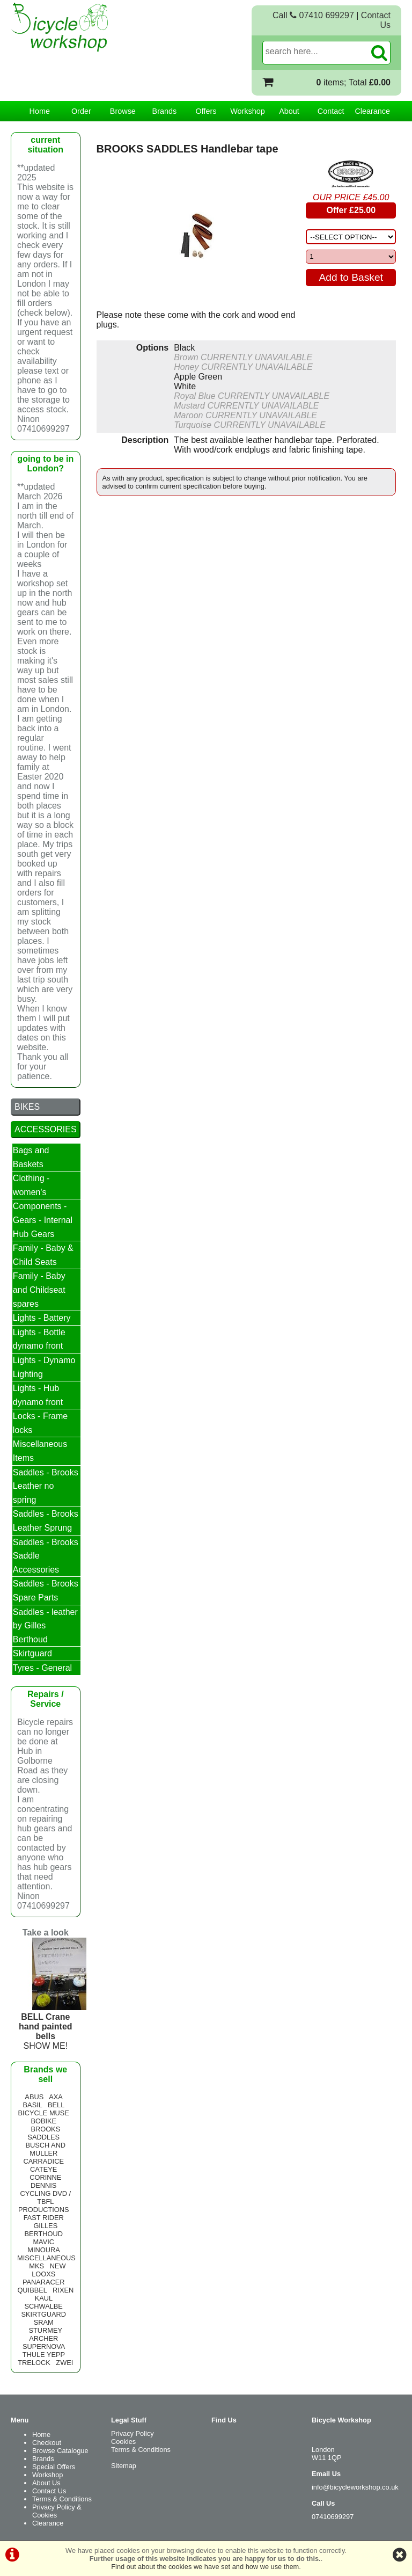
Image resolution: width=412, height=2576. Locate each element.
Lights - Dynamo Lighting (44, 1367)
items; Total (354, 82)
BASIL (32, 2105)
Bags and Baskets (31, 1157)
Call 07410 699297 (313, 15)
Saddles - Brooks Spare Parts (45, 1590)
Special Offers (53, 2467)
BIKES (27, 1106)
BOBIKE (43, 2121)
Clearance (372, 111)
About (289, 111)
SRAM (44, 2322)
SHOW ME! (59, 2026)
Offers (206, 111)
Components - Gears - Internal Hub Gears (42, 1220)
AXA (55, 2097)
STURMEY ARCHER (46, 2334)
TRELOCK (34, 2363)
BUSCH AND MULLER (45, 2149)
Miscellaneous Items (40, 1450)
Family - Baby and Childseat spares (39, 1289)
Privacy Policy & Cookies (57, 2511)
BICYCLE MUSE (43, 2113)
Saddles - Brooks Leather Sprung (45, 1520)
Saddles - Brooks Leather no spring (45, 1486)
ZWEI (64, 2363)
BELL (56, 2105)
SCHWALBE (44, 2306)
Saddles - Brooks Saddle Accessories (45, 1556)
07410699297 (333, 2517)
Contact (331, 111)
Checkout (46, 2443)
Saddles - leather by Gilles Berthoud (45, 1625)
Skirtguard (32, 1653)
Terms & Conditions (62, 2499)
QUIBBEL (32, 2290)
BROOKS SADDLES (43, 2133)
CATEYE (43, 2169)
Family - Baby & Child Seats (43, 1255)
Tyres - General (42, 1667)
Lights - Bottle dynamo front (39, 1339)
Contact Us (49, 2491)
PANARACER (44, 2282)
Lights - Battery (42, 1317)
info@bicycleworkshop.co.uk (355, 2487)
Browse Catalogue (60, 2451)
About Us (46, 2483)
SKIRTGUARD (43, 2314)
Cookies (123, 2441)
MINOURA (43, 2250)
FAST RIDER (44, 2218)
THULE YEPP (44, 2355)
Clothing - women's (31, 1185)
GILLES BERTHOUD (43, 2230)
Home (40, 111)
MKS (36, 2266)
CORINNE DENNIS (45, 2181)
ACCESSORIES (45, 1129)
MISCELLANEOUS (46, 2258)
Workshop (247, 111)
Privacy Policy (132, 2433)
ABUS (34, 2097)
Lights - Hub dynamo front (38, 1395)
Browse (123, 111)
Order (81, 111)
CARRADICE (44, 2161)
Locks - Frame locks (40, 1423)
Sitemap (123, 2466)
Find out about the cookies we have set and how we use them (205, 2567)
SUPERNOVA (44, 2346)
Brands (164, 111)
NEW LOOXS (48, 2270)
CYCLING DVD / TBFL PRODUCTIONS (44, 2201)
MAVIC (43, 2242)
